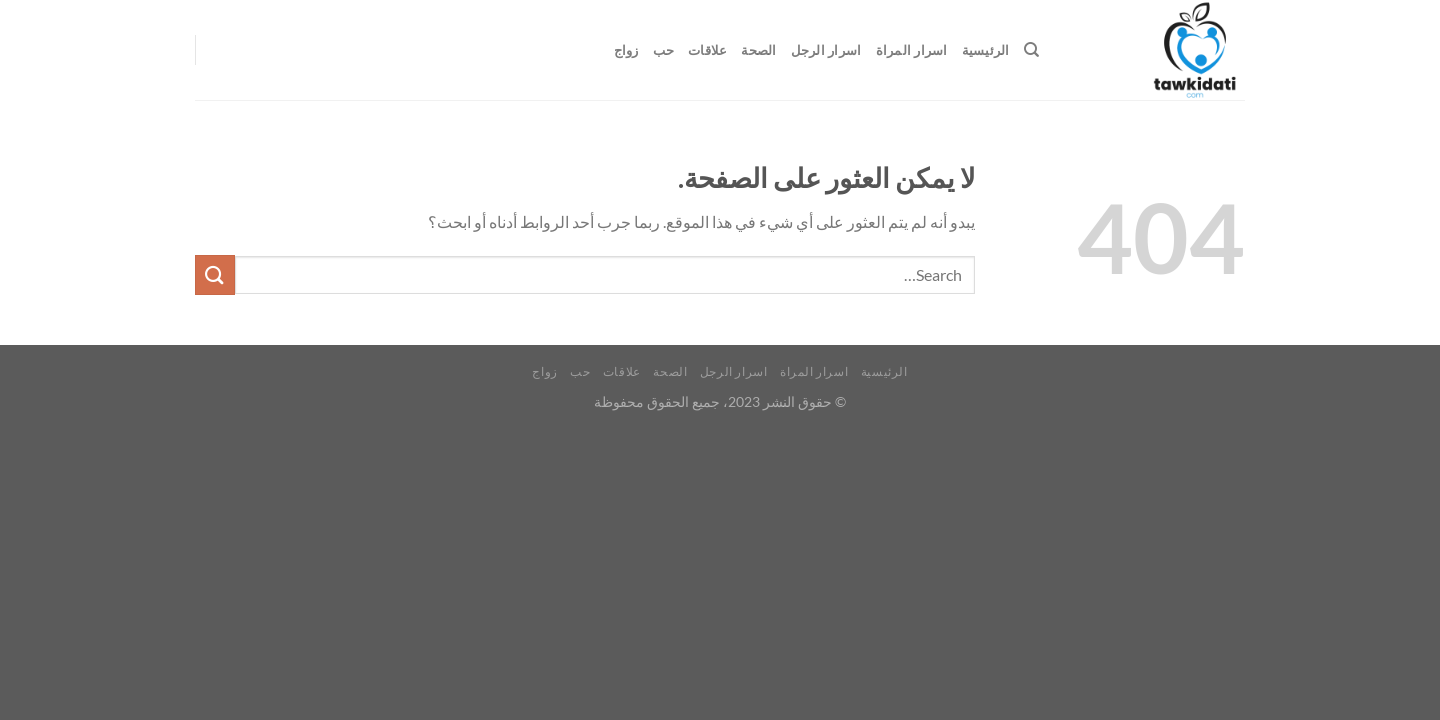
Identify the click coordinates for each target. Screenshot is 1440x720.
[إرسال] (215, 274)
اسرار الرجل (826, 50)
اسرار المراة (912, 50)
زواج (626, 50)
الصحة (758, 50)
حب (664, 50)
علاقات (707, 50)
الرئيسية (986, 50)
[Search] (1031, 50)
